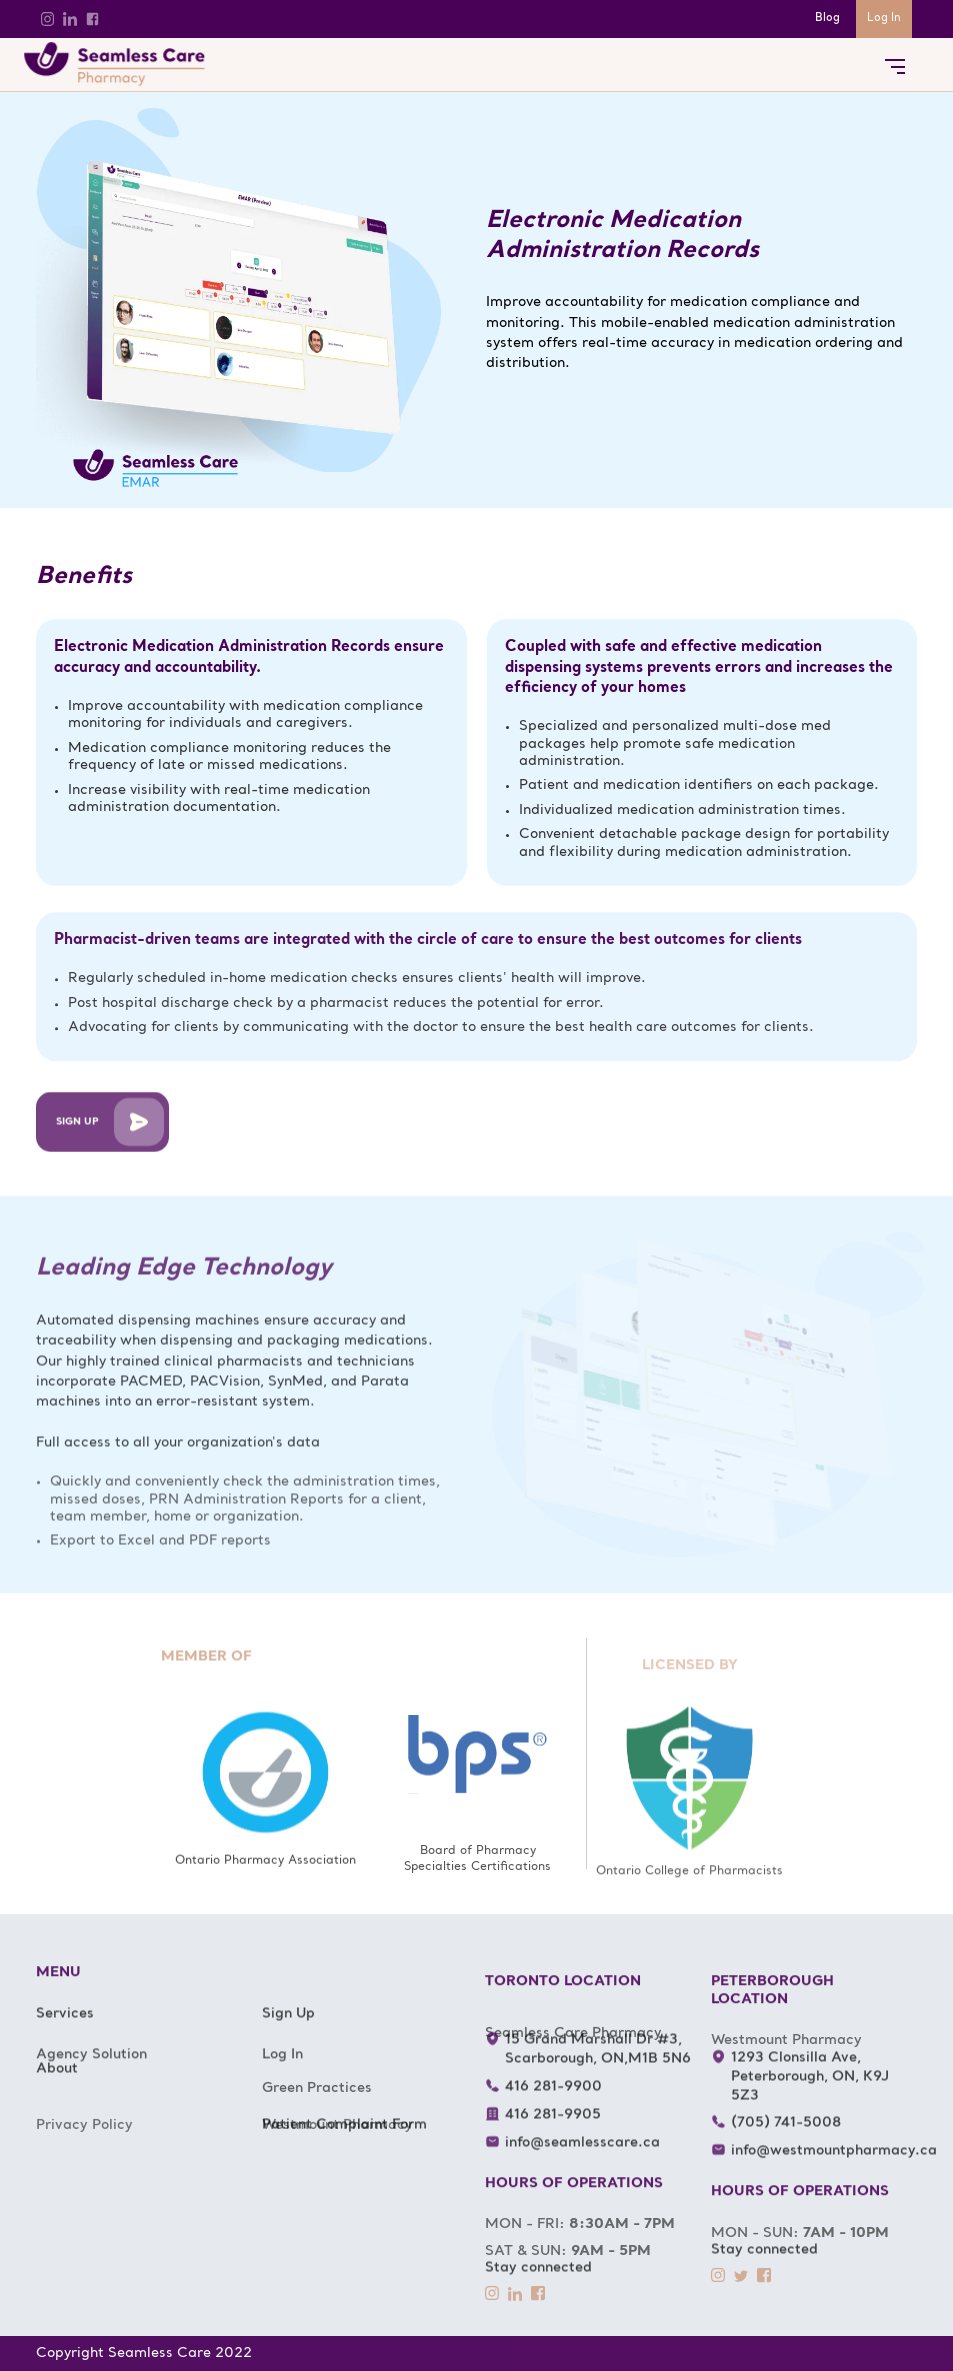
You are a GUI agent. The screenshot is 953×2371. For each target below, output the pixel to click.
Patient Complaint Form (344, 2143)
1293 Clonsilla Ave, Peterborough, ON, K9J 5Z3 (809, 2095)
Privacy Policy (84, 2186)
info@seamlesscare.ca (581, 2161)
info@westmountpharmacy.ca (833, 2169)
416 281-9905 (552, 2133)
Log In (884, 18)
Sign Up (288, 2032)
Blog (827, 18)
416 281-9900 (552, 2105)
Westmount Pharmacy (337, 2186)
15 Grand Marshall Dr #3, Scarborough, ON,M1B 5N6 (597, 2068)
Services (65, 2032)
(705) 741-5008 (785, 2141)
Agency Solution (91, 2100)
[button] (895, 64)
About (57, 2087)
